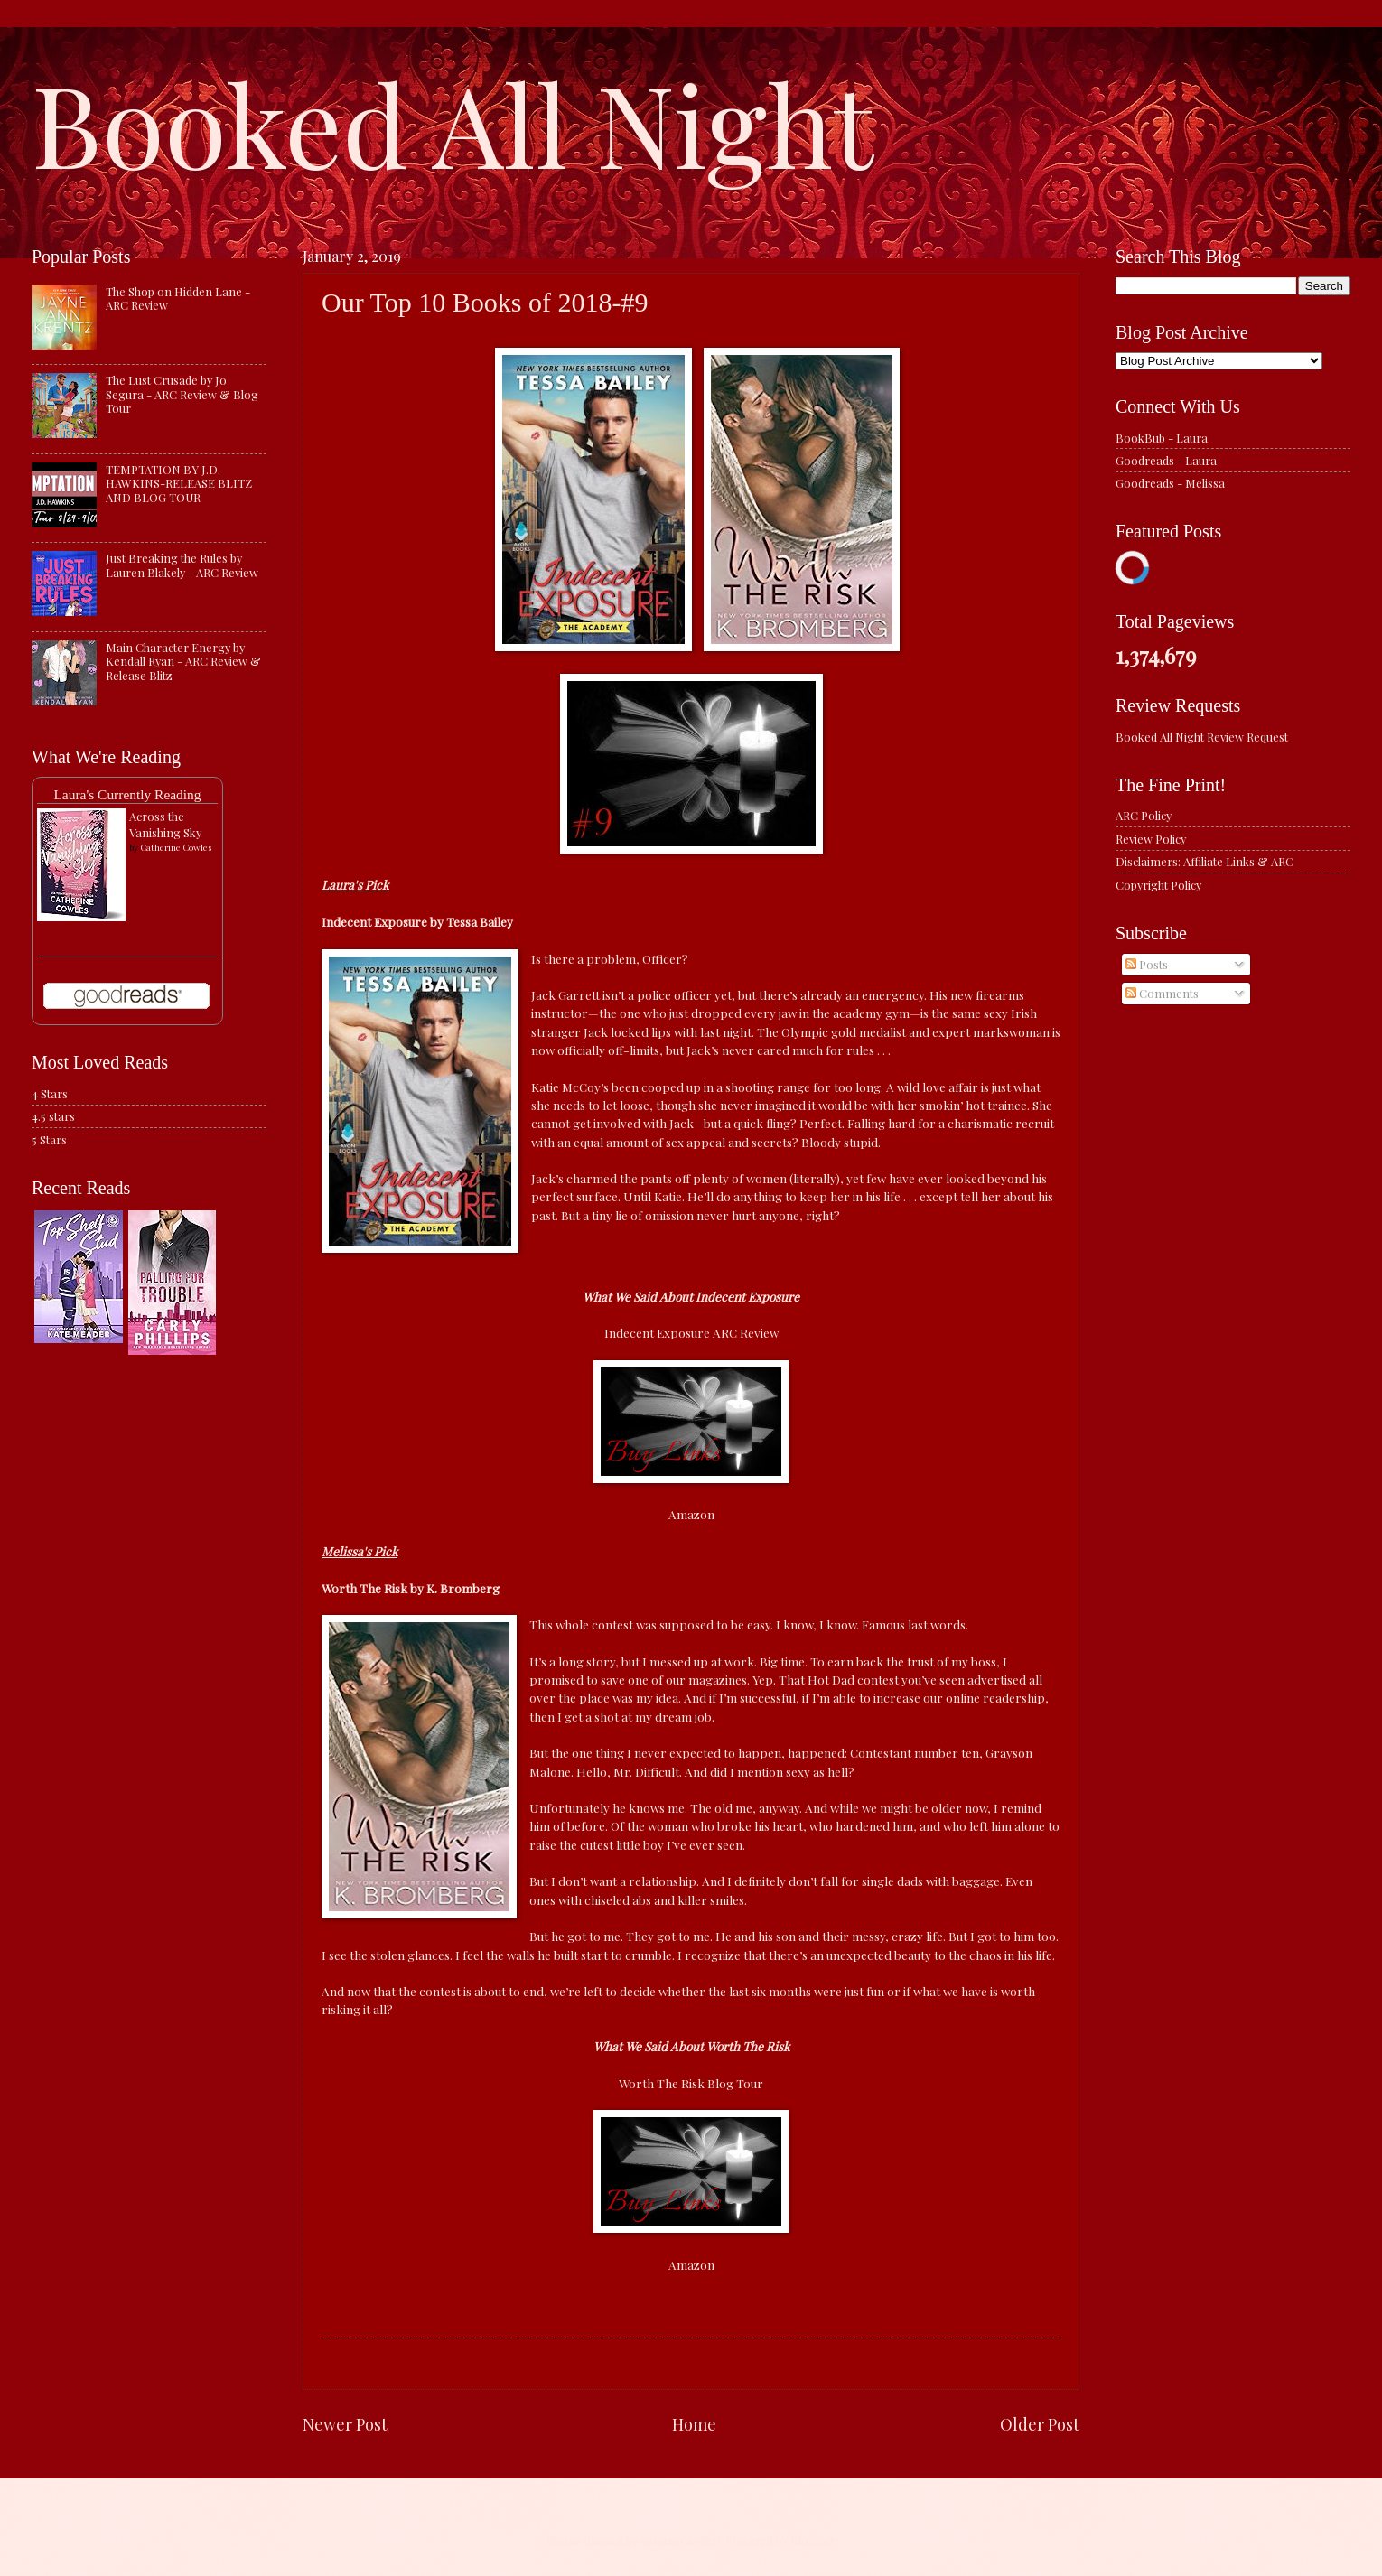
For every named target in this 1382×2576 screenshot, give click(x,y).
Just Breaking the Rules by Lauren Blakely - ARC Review (182, 564)
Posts (1146, 964)
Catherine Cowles (175, 847)
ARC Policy (1144, 815)
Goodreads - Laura (1166, 460)
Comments (1162, 993)
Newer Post (345, 2424)
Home (694, 2424)
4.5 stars (53, 1116)
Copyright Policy (1158, 884)
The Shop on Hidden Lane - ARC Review (178, 298)
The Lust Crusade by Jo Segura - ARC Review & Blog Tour (182, 393)
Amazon (691, 1514)
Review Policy (1151, 838)
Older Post (1039, 2424)
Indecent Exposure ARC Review (691, 1332)
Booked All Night (452, 122)
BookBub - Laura (1162, 437)
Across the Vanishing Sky (165, 824)
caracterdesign (680, 2540)
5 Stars (49, 1139)
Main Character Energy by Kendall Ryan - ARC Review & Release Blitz (183, 661)
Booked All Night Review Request (1202, 736)
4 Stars (50, 1093)
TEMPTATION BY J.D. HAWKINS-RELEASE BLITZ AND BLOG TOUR (179, 483)
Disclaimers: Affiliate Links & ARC (1204, 861)
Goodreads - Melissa (1170, 482)
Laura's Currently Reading (127, 794)
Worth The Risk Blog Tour (691, 2083)
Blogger (812, 2540)
